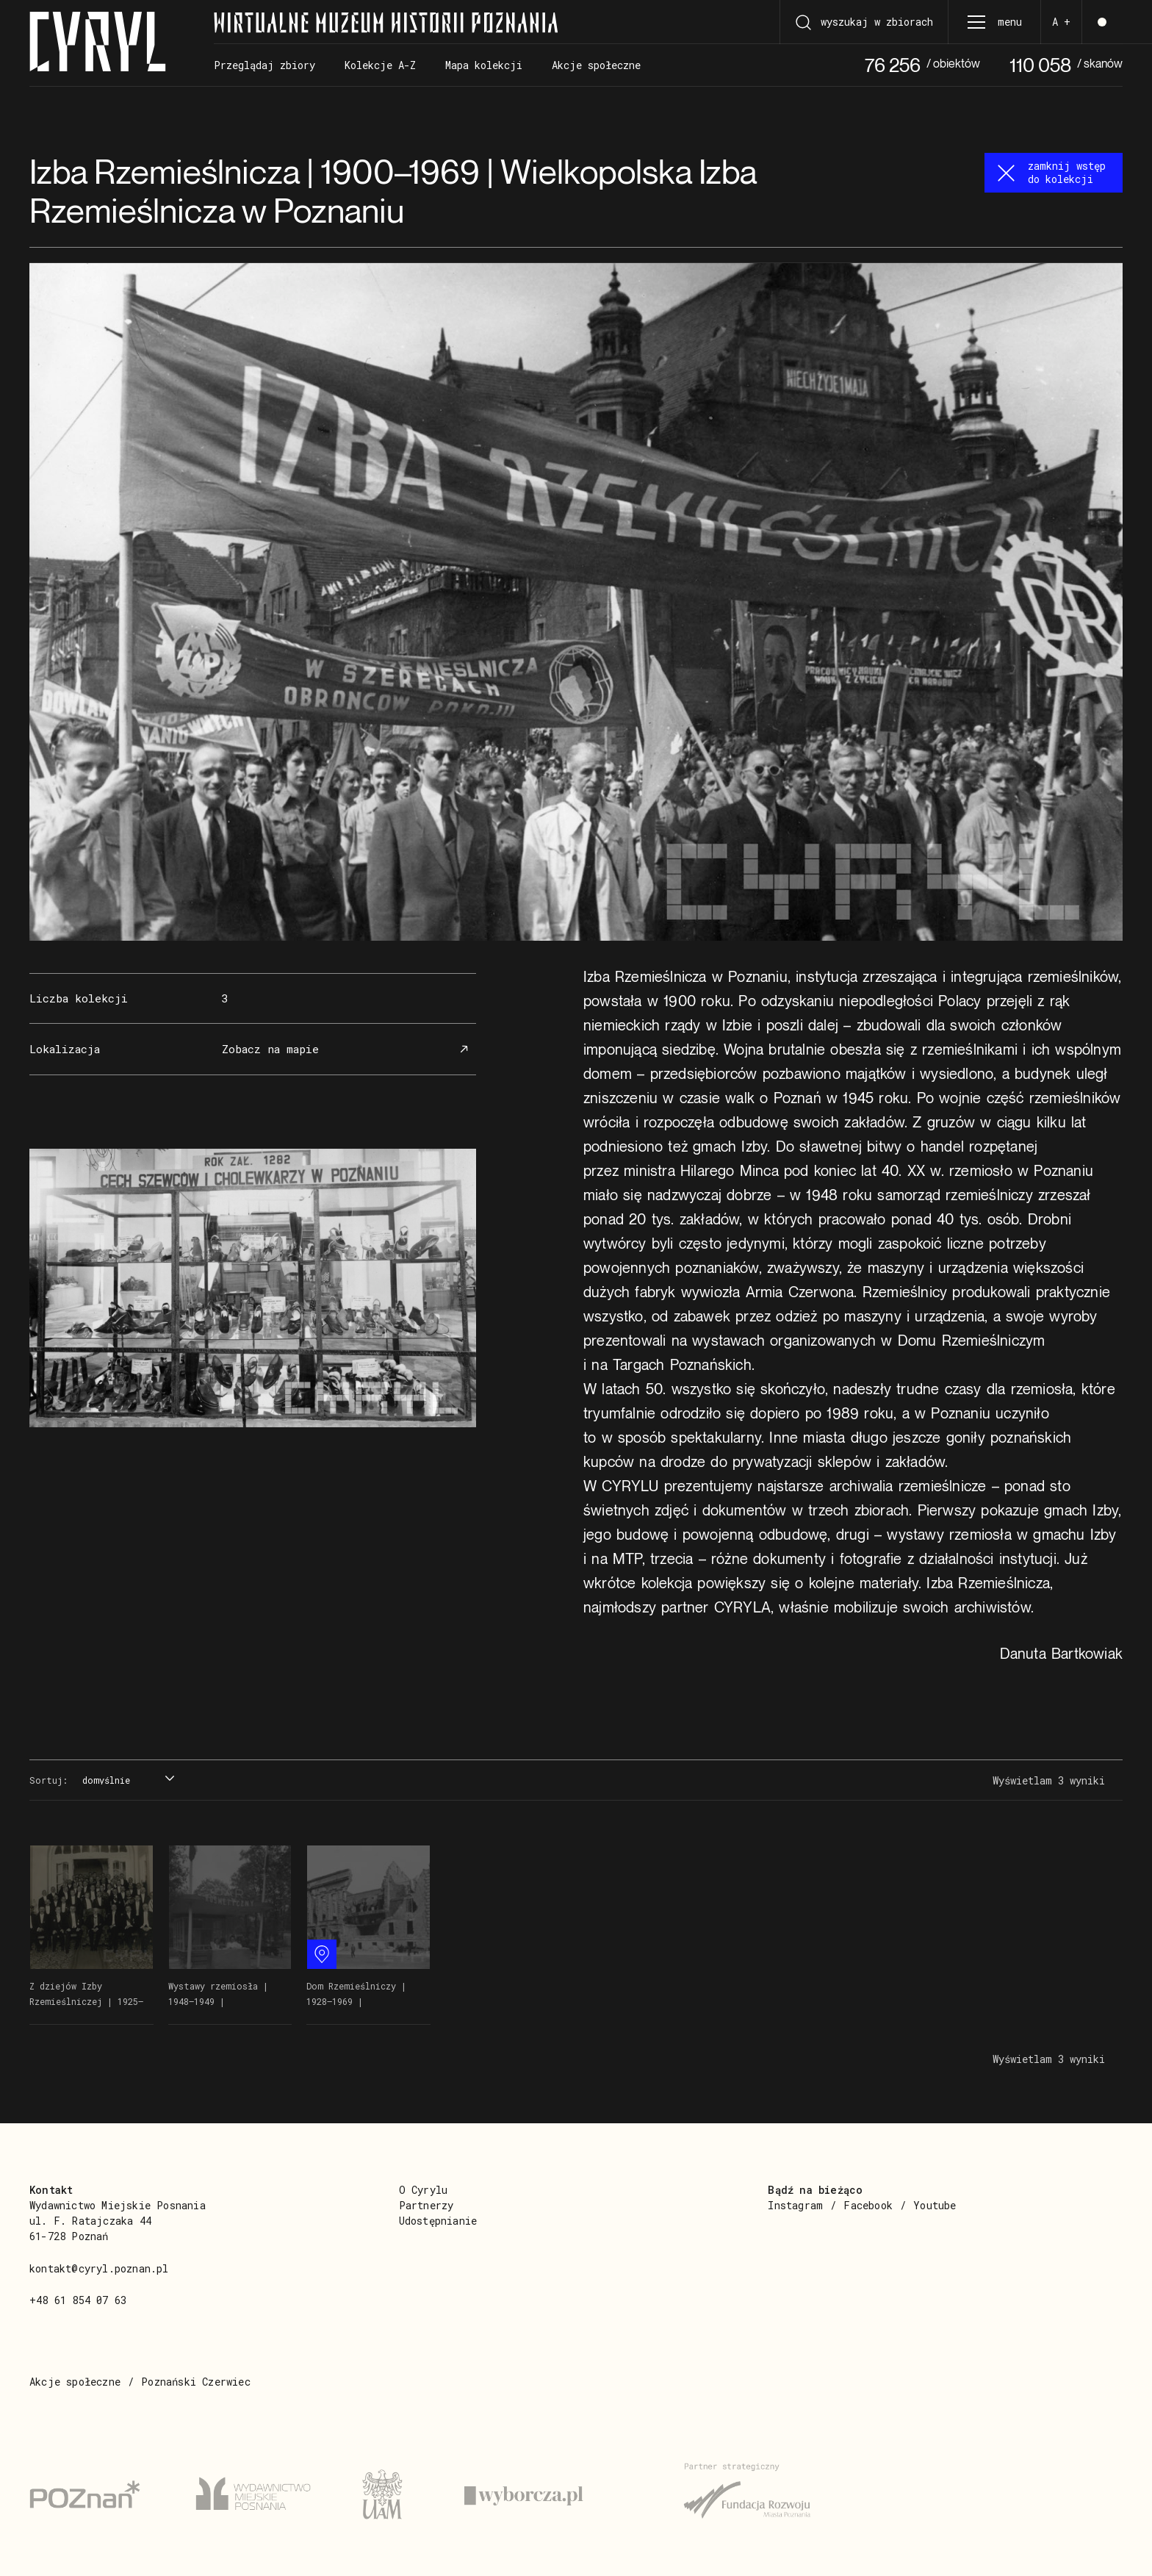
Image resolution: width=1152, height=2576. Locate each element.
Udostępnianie (438, 2221)
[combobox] (126, 1781)
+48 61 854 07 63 (77, 2300)
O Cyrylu (423, 2190)
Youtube (934, 2205)
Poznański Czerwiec (196, 2382)
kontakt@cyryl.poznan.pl (99, 2268)
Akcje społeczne (74, 2382)
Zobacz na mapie (347, 1049)
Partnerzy (426, 2205)
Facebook (868, 2205)
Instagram (795, 2205)
